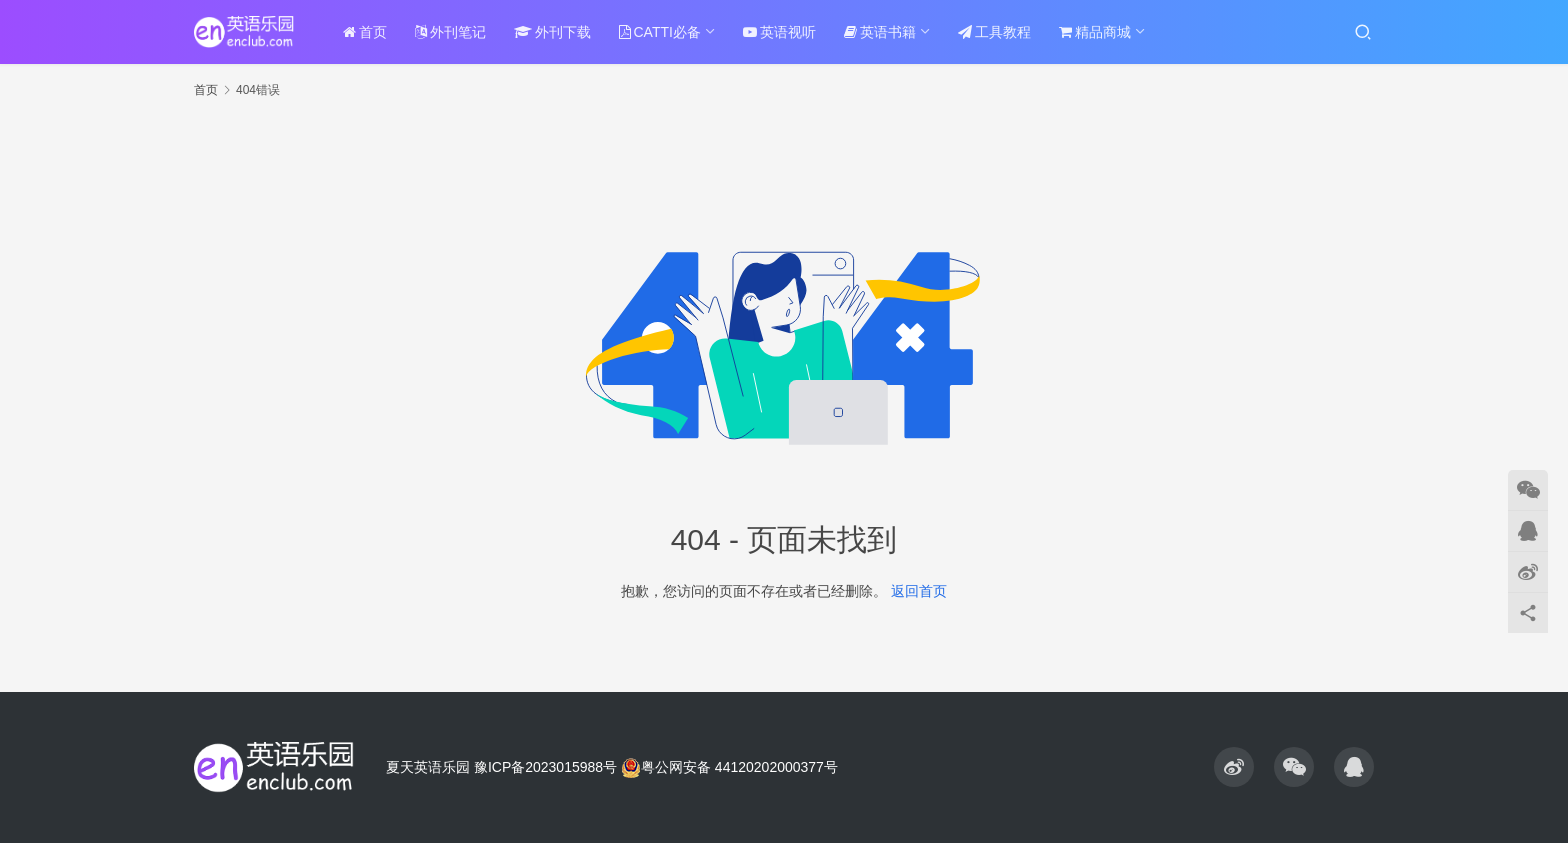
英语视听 (779, 32)
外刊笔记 (450, 32)
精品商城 (1095, 32)
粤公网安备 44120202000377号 (729, 767)
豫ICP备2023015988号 (545, 767)
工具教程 (994, 32)
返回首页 (919, 591)
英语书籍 (880, 32)
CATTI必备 (660, 32)
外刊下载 (552, 32)
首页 (365, 32)
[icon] (1234, 767)
